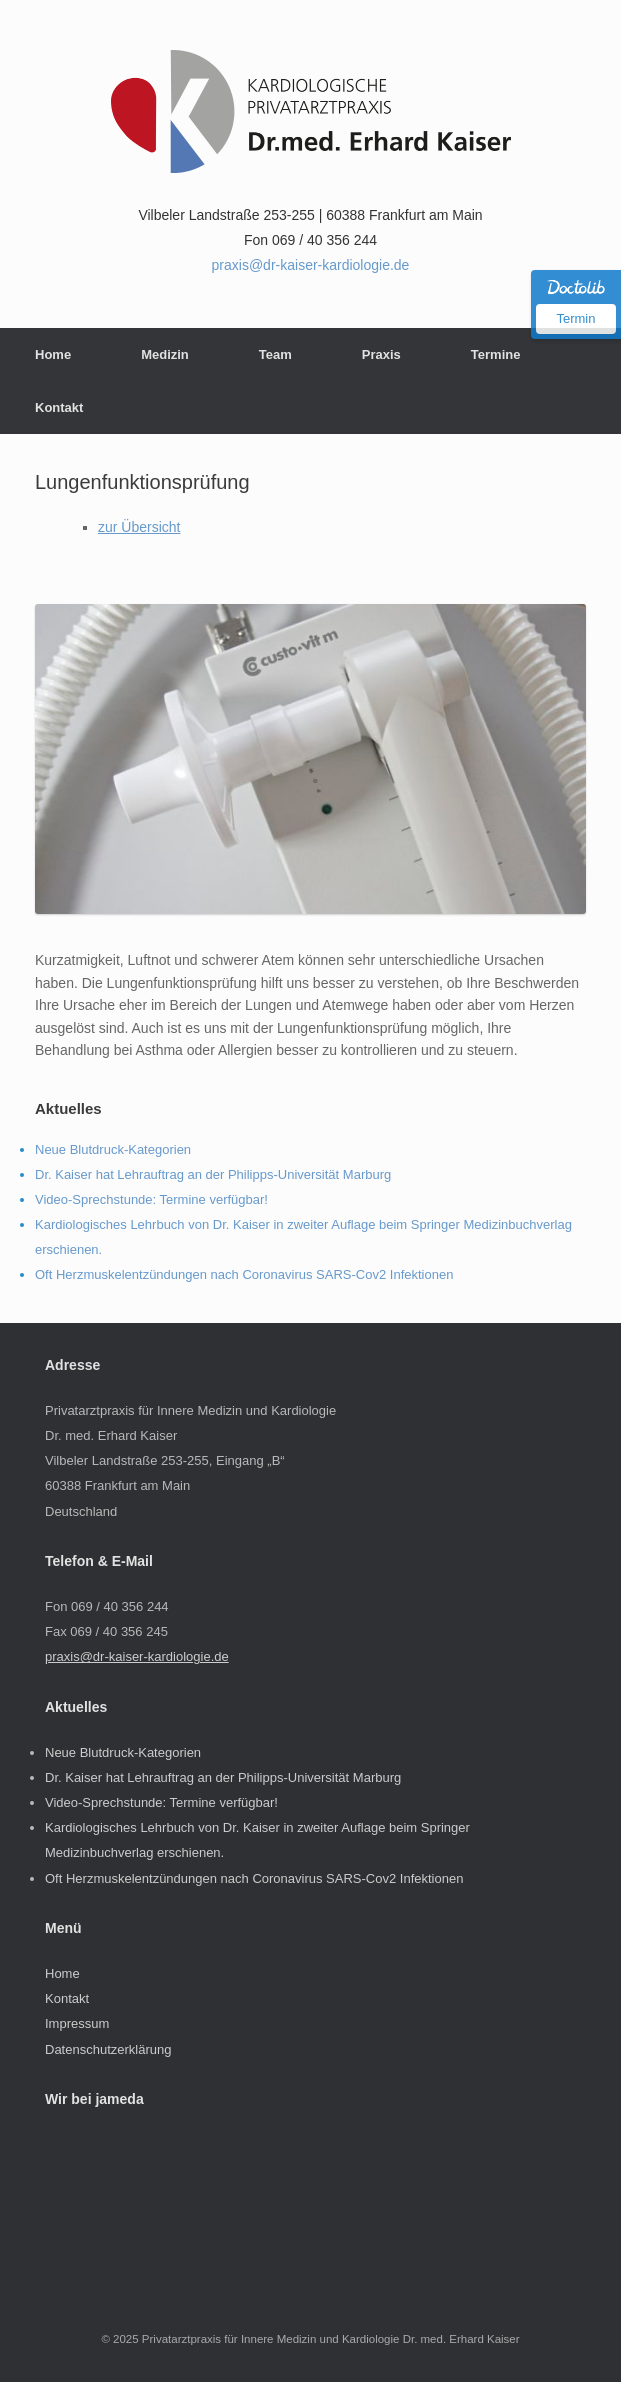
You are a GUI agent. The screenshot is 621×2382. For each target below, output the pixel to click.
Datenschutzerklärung (108, 2049)
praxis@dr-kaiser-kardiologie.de (311, 265)
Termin (575, 318)
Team (275, 354)
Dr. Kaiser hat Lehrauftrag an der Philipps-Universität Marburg (213, 1174)
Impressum (77, 2023)
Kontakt (59, 407)
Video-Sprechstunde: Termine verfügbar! (151, 1199)
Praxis (381, 354)
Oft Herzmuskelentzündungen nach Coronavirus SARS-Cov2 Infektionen (244, 1274)
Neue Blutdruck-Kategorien (113, 1149)
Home (53, 354)
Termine (496, 354)
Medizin (165, 354)
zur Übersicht (139, 527)
